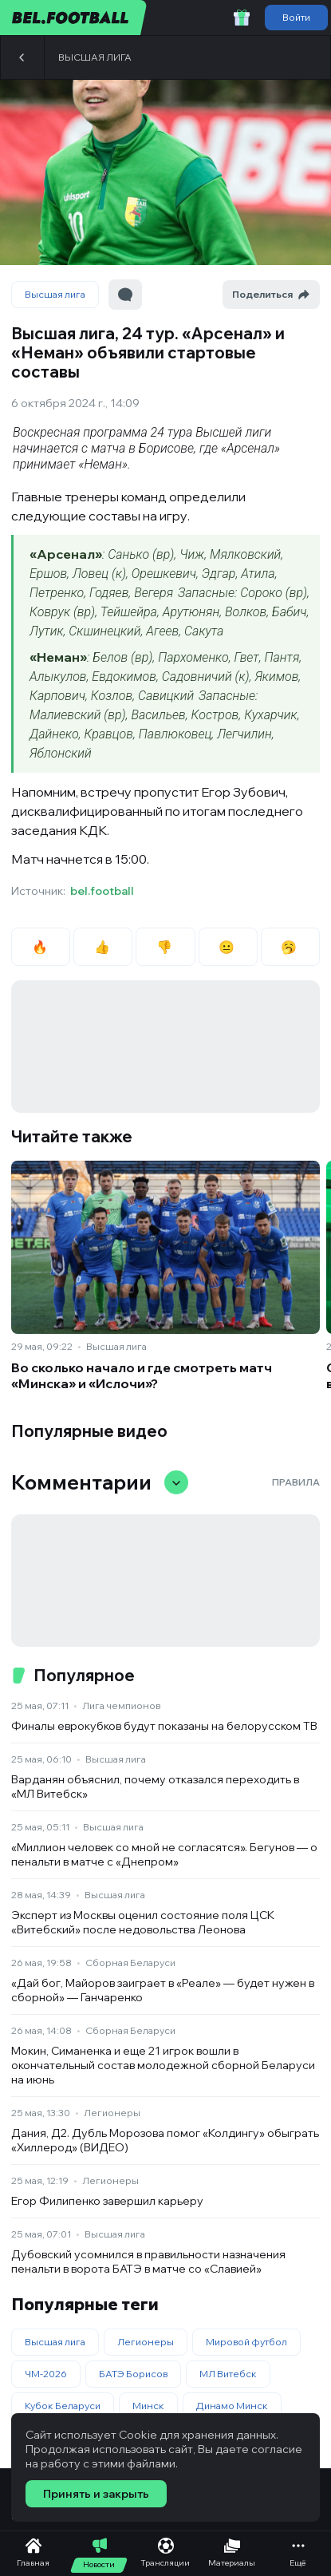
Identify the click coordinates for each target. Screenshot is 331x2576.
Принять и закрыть (96, 2494)
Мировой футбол (246, 2342)
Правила (296, 1482)
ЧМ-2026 (46, 2374)
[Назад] (22, 57)
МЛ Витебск (228, 2374)
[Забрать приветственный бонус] (241, 17)
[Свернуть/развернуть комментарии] (176, 1482)
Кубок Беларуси (62, 2406)
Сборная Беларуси (130, 1963)
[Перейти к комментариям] (125, 294)
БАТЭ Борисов (133, 2374)
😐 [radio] (228, 947)
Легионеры (112, 2113)
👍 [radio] (103, 947)
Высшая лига (95, 57)
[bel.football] (74, 17)
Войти (296, 17)
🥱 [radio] (290, 947)
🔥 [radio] (41, 947)
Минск (148, 2406)
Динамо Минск (232, 2406)
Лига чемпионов (121, 1705)
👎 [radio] (165, 947)
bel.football (102, 891)
